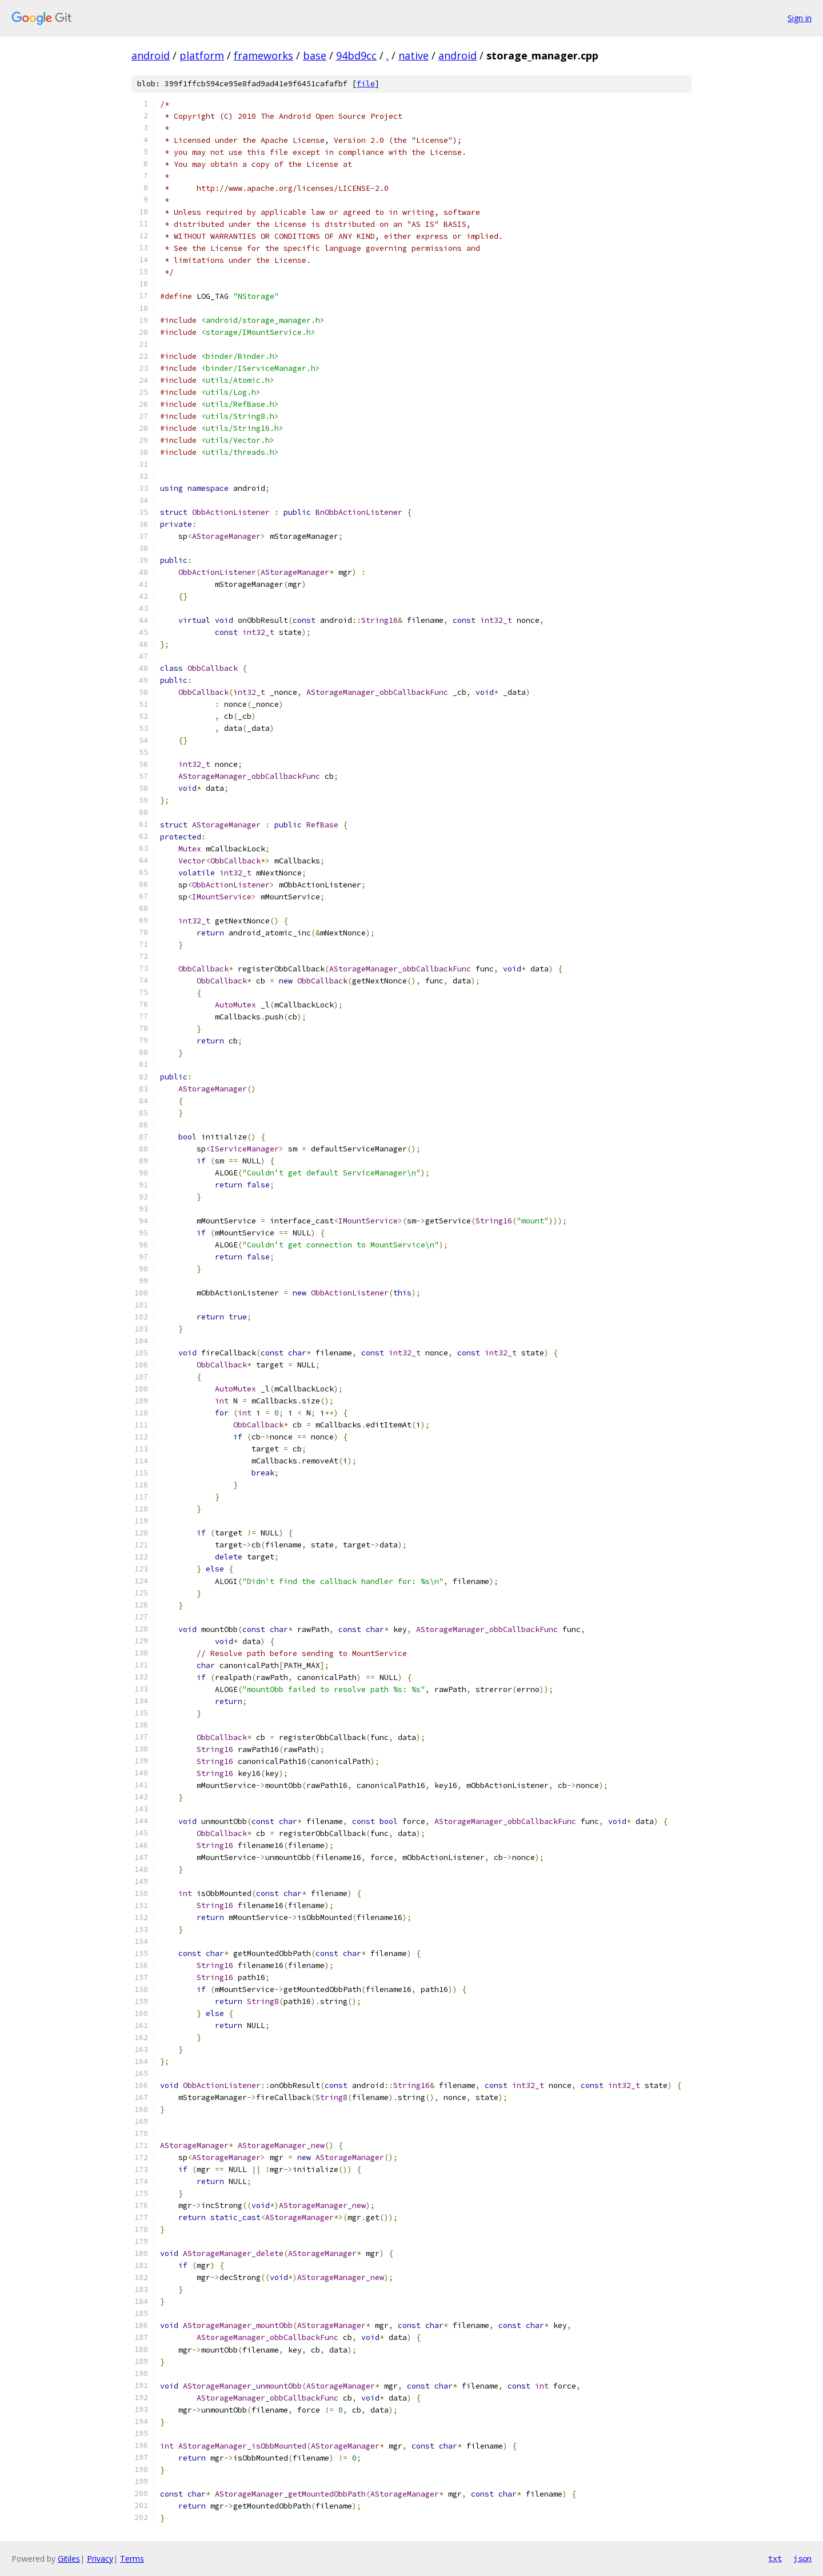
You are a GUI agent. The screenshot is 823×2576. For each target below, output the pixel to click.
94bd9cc (356, 55)
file (366, 84)
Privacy (100, 2558)
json (802, 2558)
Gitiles (69, 2558)
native (413, 55)
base (314, 55)
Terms (132, 2558)
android (150, 55)
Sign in (800, 18)
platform (201, 55)
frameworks (263, 55)
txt (775, 2558)
